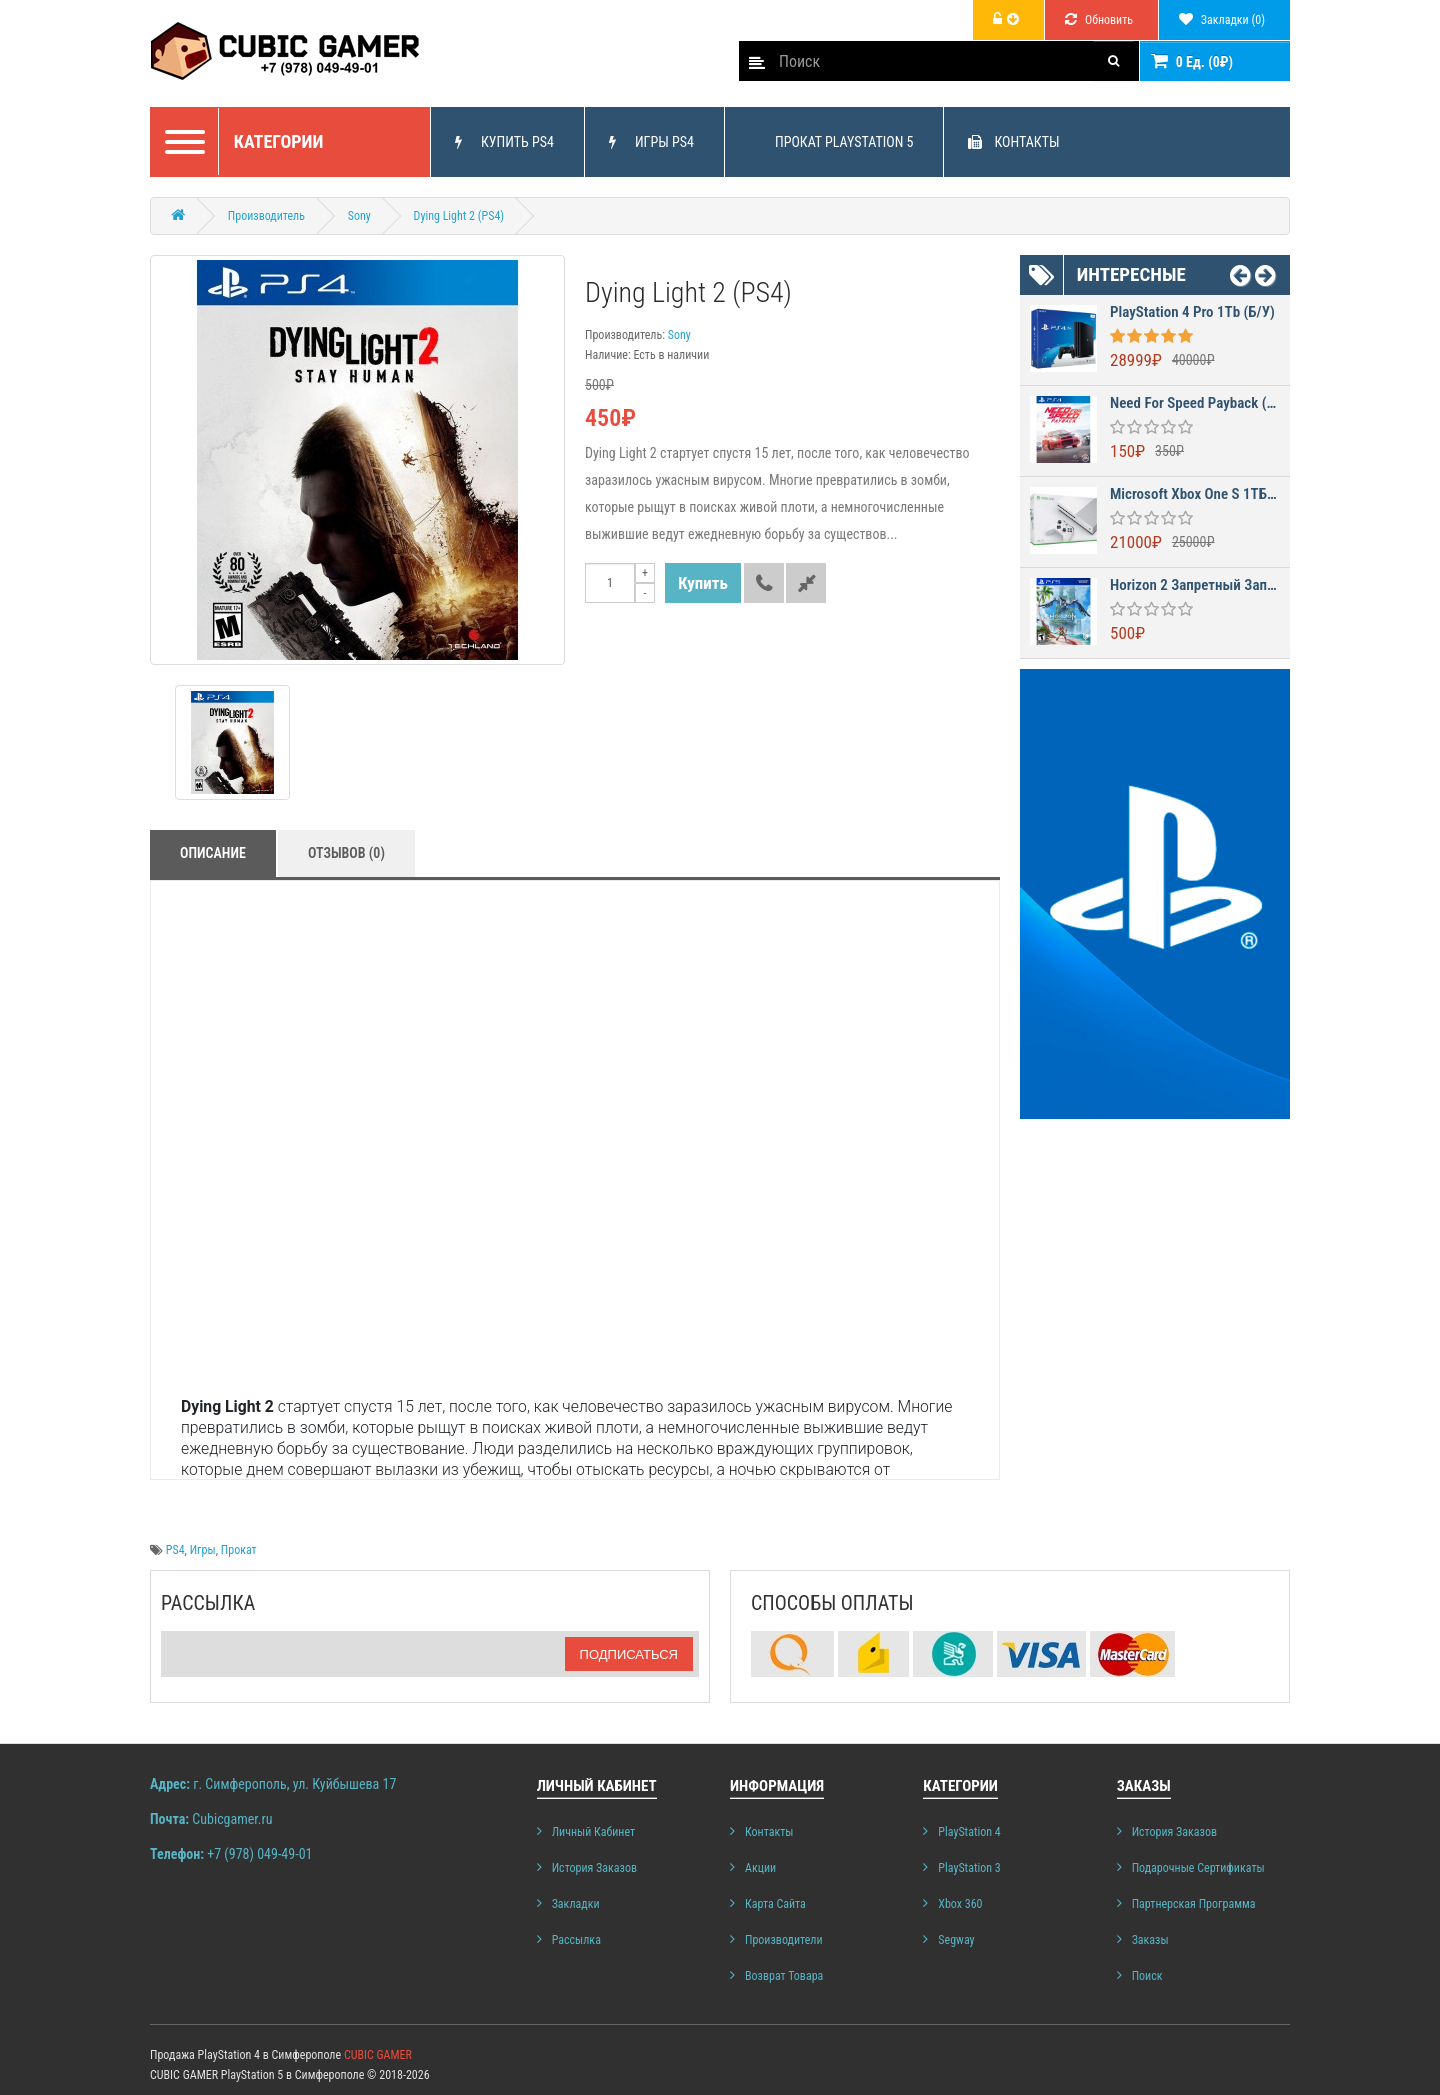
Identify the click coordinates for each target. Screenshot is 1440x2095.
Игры (203, 1550)
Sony (359, 216)
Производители (784, 1940)
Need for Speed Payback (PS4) (1195, 403)
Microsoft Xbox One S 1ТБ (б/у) (1195, 494)
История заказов (594, 1868)
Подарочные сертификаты (1198, 1868)
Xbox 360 (960, 1904)
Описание (213, 853)
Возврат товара (784, 1976)
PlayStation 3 (969, 1868)
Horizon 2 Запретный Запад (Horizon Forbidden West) (1195, 585)
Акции (760, 1868)
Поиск (1147, 1976)
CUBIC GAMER (378, 2055)
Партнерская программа (1194, 1904)
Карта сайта (775, 1904)
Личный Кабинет (593, 1832)
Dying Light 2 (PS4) (459, 216)
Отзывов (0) (346, 853)
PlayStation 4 (969, 1832)
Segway (956, 1940)
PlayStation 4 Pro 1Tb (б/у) (1192, 312)
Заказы (1150, 1940)
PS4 (175, 1550)
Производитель (266, 216)
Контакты (769, 1832)
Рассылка (576, 1940)
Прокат (239, 1550)
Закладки (576, 1904)
